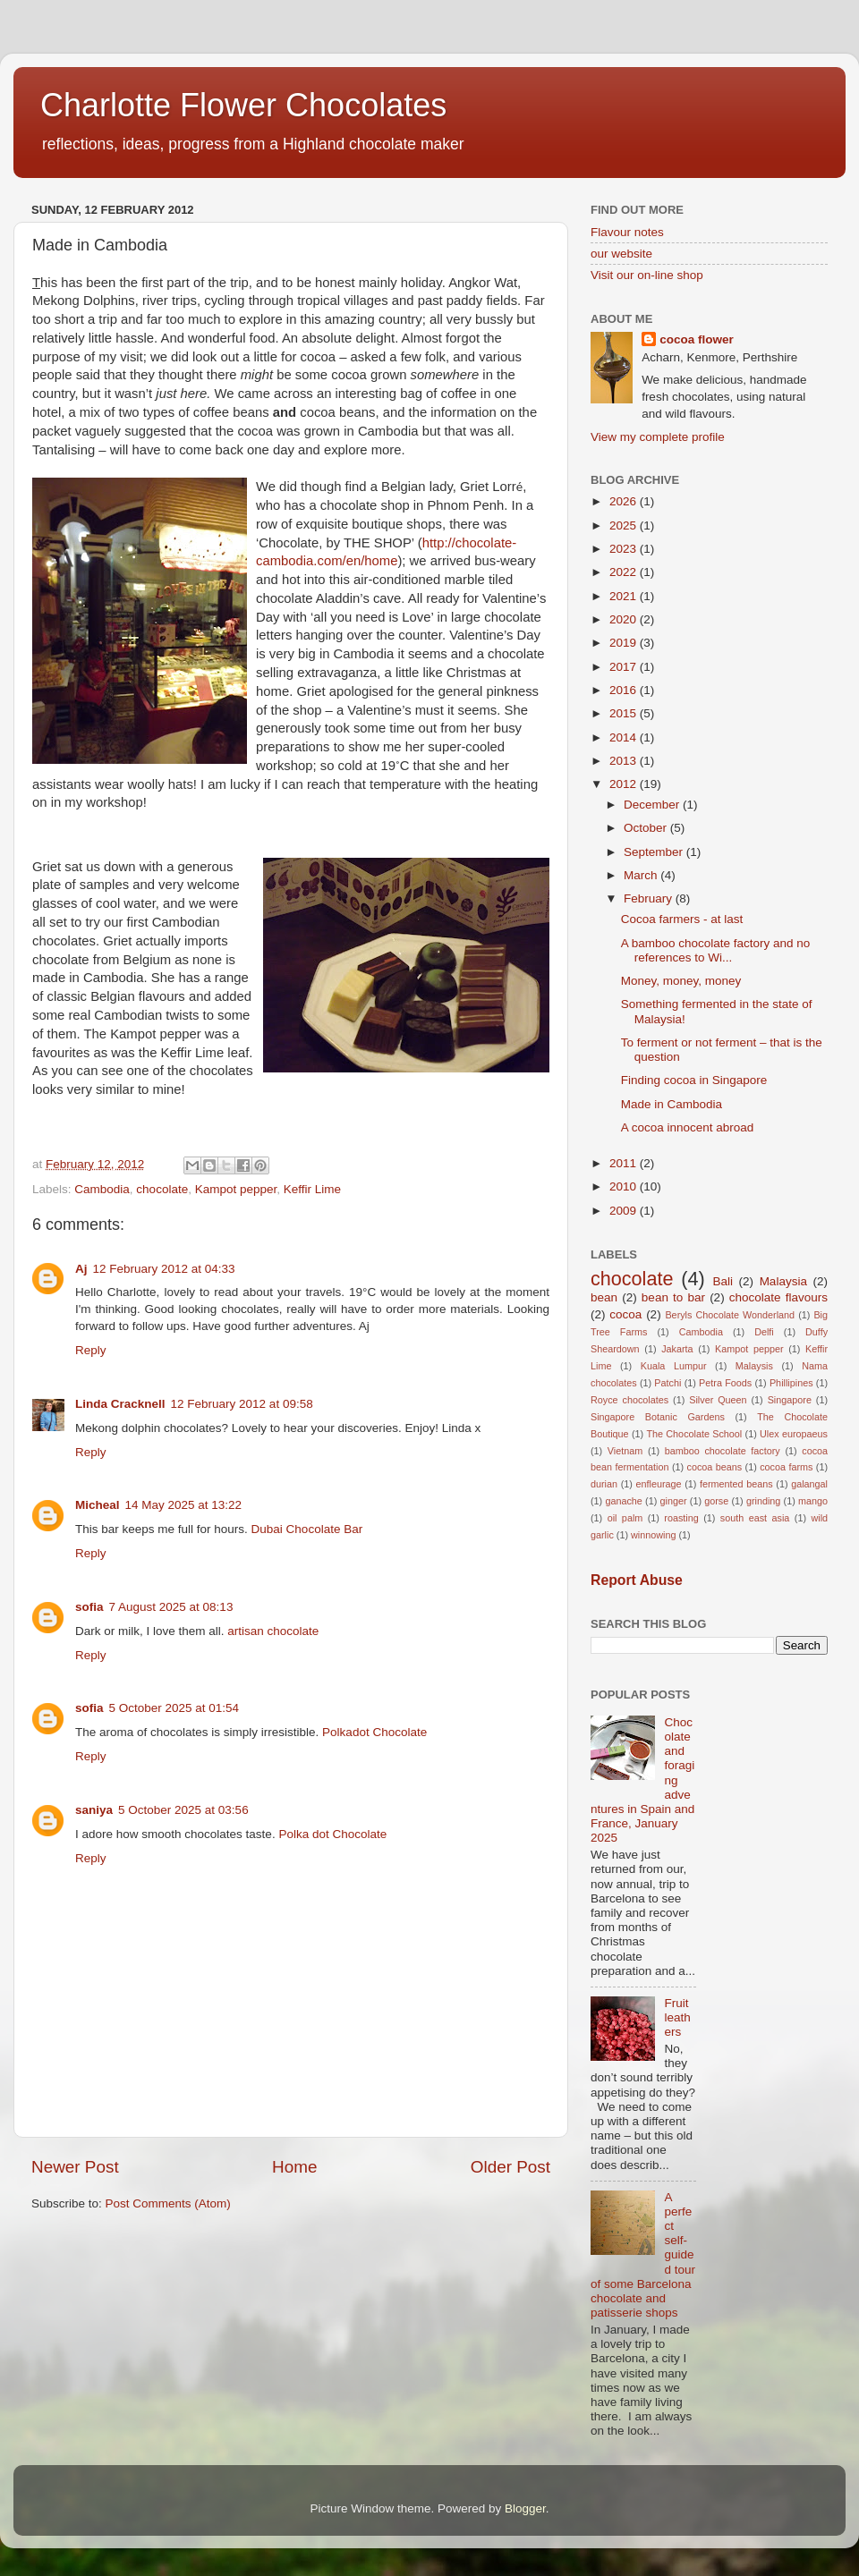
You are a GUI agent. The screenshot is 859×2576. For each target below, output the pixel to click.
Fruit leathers (677, 2017)
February (650, 898)
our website (621, 253)
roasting (681, 1518)
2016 (624, 690)
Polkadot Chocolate (374, 1732)
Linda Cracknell (120, 1404)
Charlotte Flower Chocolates (243, 105)
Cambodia (102, 1189)
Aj (81, 1268)
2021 (624, 596)
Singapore (790, 1399)
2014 (624, 737)
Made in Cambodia (671, 1104)
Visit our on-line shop (647, 275)
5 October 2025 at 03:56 (183, 1810)
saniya (94, 1810)
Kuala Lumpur (674, 1365)
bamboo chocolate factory (722, 1450)
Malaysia (783, 1281)
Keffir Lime (312, 1189)
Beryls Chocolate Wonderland (730, 1314)
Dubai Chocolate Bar (307, 1529)
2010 (624, 1186)
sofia (89, 1607)
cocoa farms (786, 1467)
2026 (624, 501)
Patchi (667, 1382)
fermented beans (736, 1484)
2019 (624, 642)
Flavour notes (627, 232)
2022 (624, 572)
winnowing (653, 1535)
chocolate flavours (778, 1297)
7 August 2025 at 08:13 (171, 1607)
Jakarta (677, 1348)
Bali (722, 1281)
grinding (763, 1501)
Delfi (764, 1331)
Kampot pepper (236, 1189)
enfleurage (659, 1484)
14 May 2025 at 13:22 (183, 1505)
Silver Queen (717, 1399)
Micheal (97, 1505)
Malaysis (754, 1365)
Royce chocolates (629, 1399)
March (642, 875)
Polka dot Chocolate (332, 1834)
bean (604, 1297)
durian (604, 1484)
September (655, 852)
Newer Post (75, 2166)
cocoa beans (715, 1467)
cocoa (625, 1314)
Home (294, 2166)
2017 (624, 667)
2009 (624, 1210)
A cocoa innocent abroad (687, 1127)
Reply (90, 1350)
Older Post (510, 2166)
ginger (673, 1501)
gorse (716, 1501)
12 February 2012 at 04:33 (164, 1268)
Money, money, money (681, 980)
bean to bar (673, 1297)
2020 (624, 619)
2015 (624, 713)
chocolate (162, 1189)
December (653, 804)
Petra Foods (725, 1382)
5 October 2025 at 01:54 (174, 1708)
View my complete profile (658, 437)
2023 (624, 548)
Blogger (525, 2508)
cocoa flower (696, 339)
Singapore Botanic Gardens (658, 1416)
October (647, 828)
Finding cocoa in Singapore (694, 1080)
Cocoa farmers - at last (682, 919)
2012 (624, 784)
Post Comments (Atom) (168, 2203)
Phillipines (791, 1382)
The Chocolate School (694, 1433)
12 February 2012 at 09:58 (242, 1404)
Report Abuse (637, 1580)
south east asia (755, 1518)
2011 (624, 1163)
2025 (624, 525)
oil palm (625, 1518)
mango (813, 1501)
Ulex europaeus (794, 1433)
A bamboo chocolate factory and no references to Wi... (716, 950)
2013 (624, 760)
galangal (809, 1484)
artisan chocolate (273, 1631)
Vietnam (625, 1450)
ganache (623, 1501)
